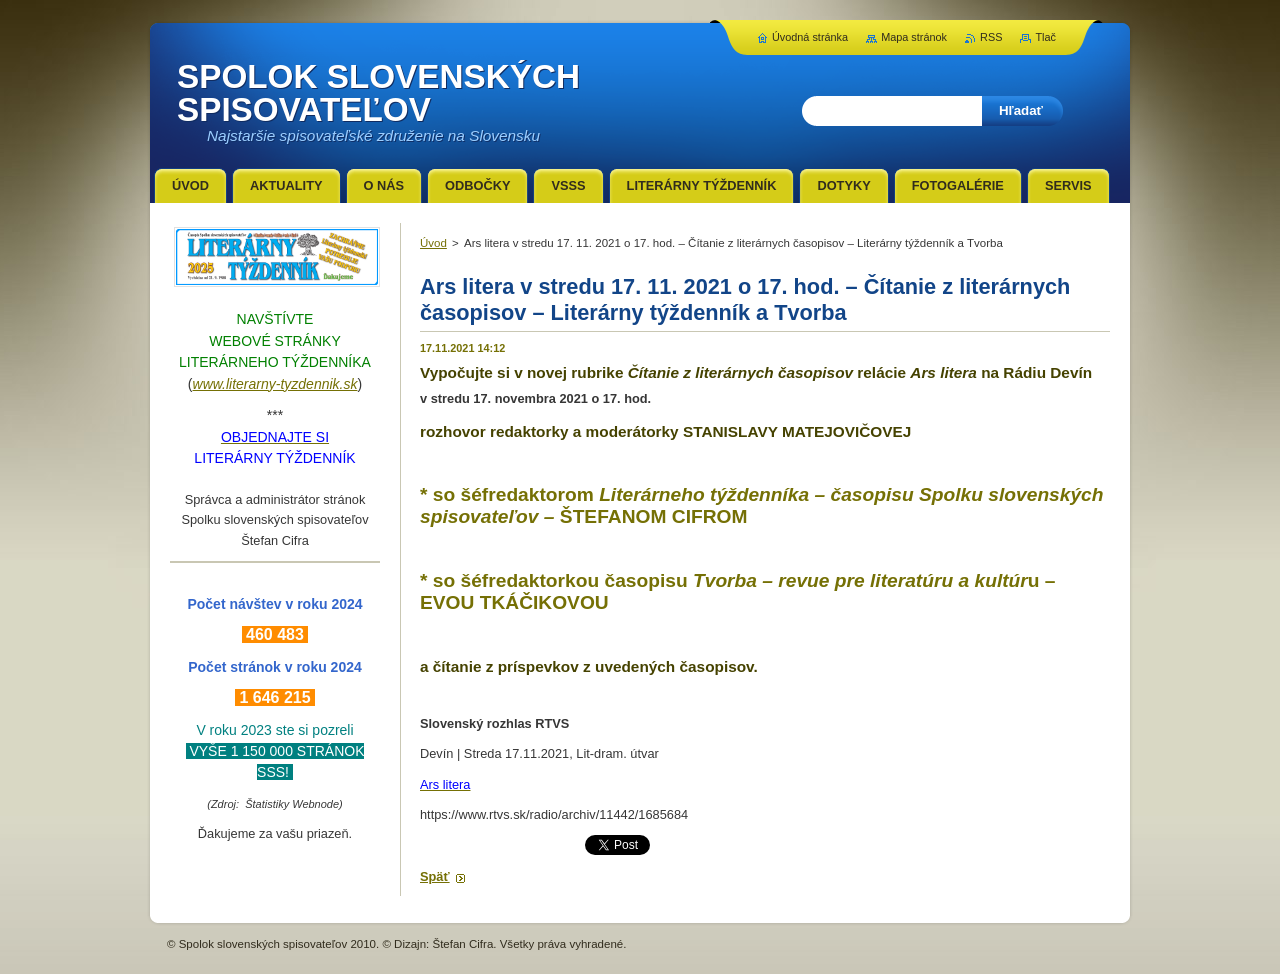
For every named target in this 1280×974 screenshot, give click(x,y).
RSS (991, 37)
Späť (435, 876)
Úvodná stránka (810, 37)
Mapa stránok (914, 37)
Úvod (433, 243)
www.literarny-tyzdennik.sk (275, 384)
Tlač (1045, 37)
